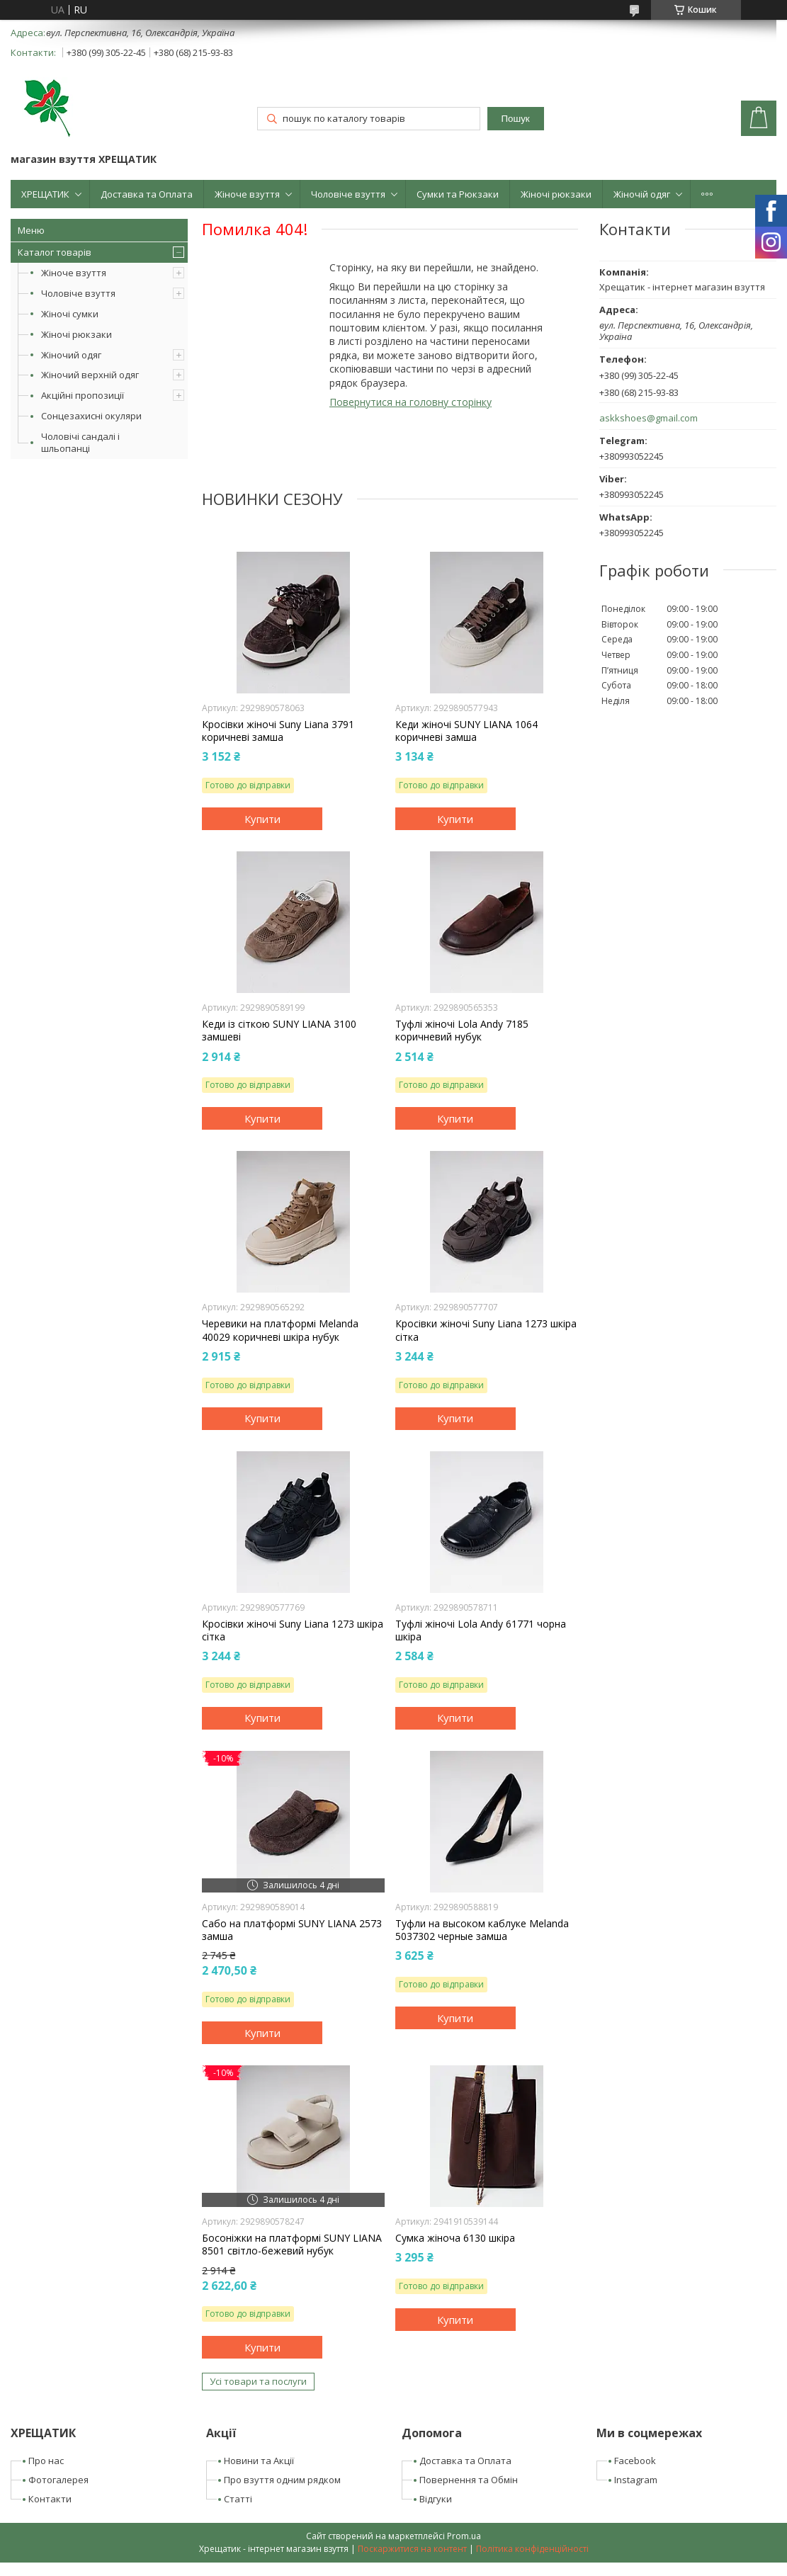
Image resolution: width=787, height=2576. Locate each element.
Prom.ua (464, 2536)
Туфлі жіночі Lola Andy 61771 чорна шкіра (480, 1630)
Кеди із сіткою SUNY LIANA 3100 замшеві (279, 1030)
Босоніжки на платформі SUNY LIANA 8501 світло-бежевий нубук (292, 2244)
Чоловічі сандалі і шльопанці (80, 442)
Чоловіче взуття (348, 194)
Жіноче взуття (247, 194)
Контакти (50, 2498)
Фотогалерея (58, 2479)
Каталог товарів (54, 252)
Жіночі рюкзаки (556, 194)
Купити (262, 819)
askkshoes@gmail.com (648, 418)
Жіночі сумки (69, 313)
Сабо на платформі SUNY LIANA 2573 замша (292, 1930)
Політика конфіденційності (532, 2549)
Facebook (635, 2460)
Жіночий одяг (71, 354)
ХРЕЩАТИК (45, 194)
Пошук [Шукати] (516, 118)
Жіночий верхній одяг (90, 374)
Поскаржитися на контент (412, 2549)
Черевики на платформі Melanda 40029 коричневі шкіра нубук (280, 1330)
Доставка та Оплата (147, 194)
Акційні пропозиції (82, 395)
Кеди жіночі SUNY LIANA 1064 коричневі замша (466, 731)
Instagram (635, 2479)
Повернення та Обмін (468, 2479)
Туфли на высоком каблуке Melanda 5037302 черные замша (482, 1930)
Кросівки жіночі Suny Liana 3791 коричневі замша (278, 731)
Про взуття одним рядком (282, 2479)
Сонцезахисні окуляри (91, 415)
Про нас (46, 2460)
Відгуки (435, 2498)
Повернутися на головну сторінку (410, 402)
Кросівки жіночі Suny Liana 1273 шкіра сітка (486, 1330)
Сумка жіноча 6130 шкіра (455, 2238)
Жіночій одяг (641, 194)
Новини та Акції (259, 2460)
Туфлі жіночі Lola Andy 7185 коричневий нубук (461, 1030)
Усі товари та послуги (258, 2381)
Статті (238, 2498)
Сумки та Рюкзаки (458, 194)
